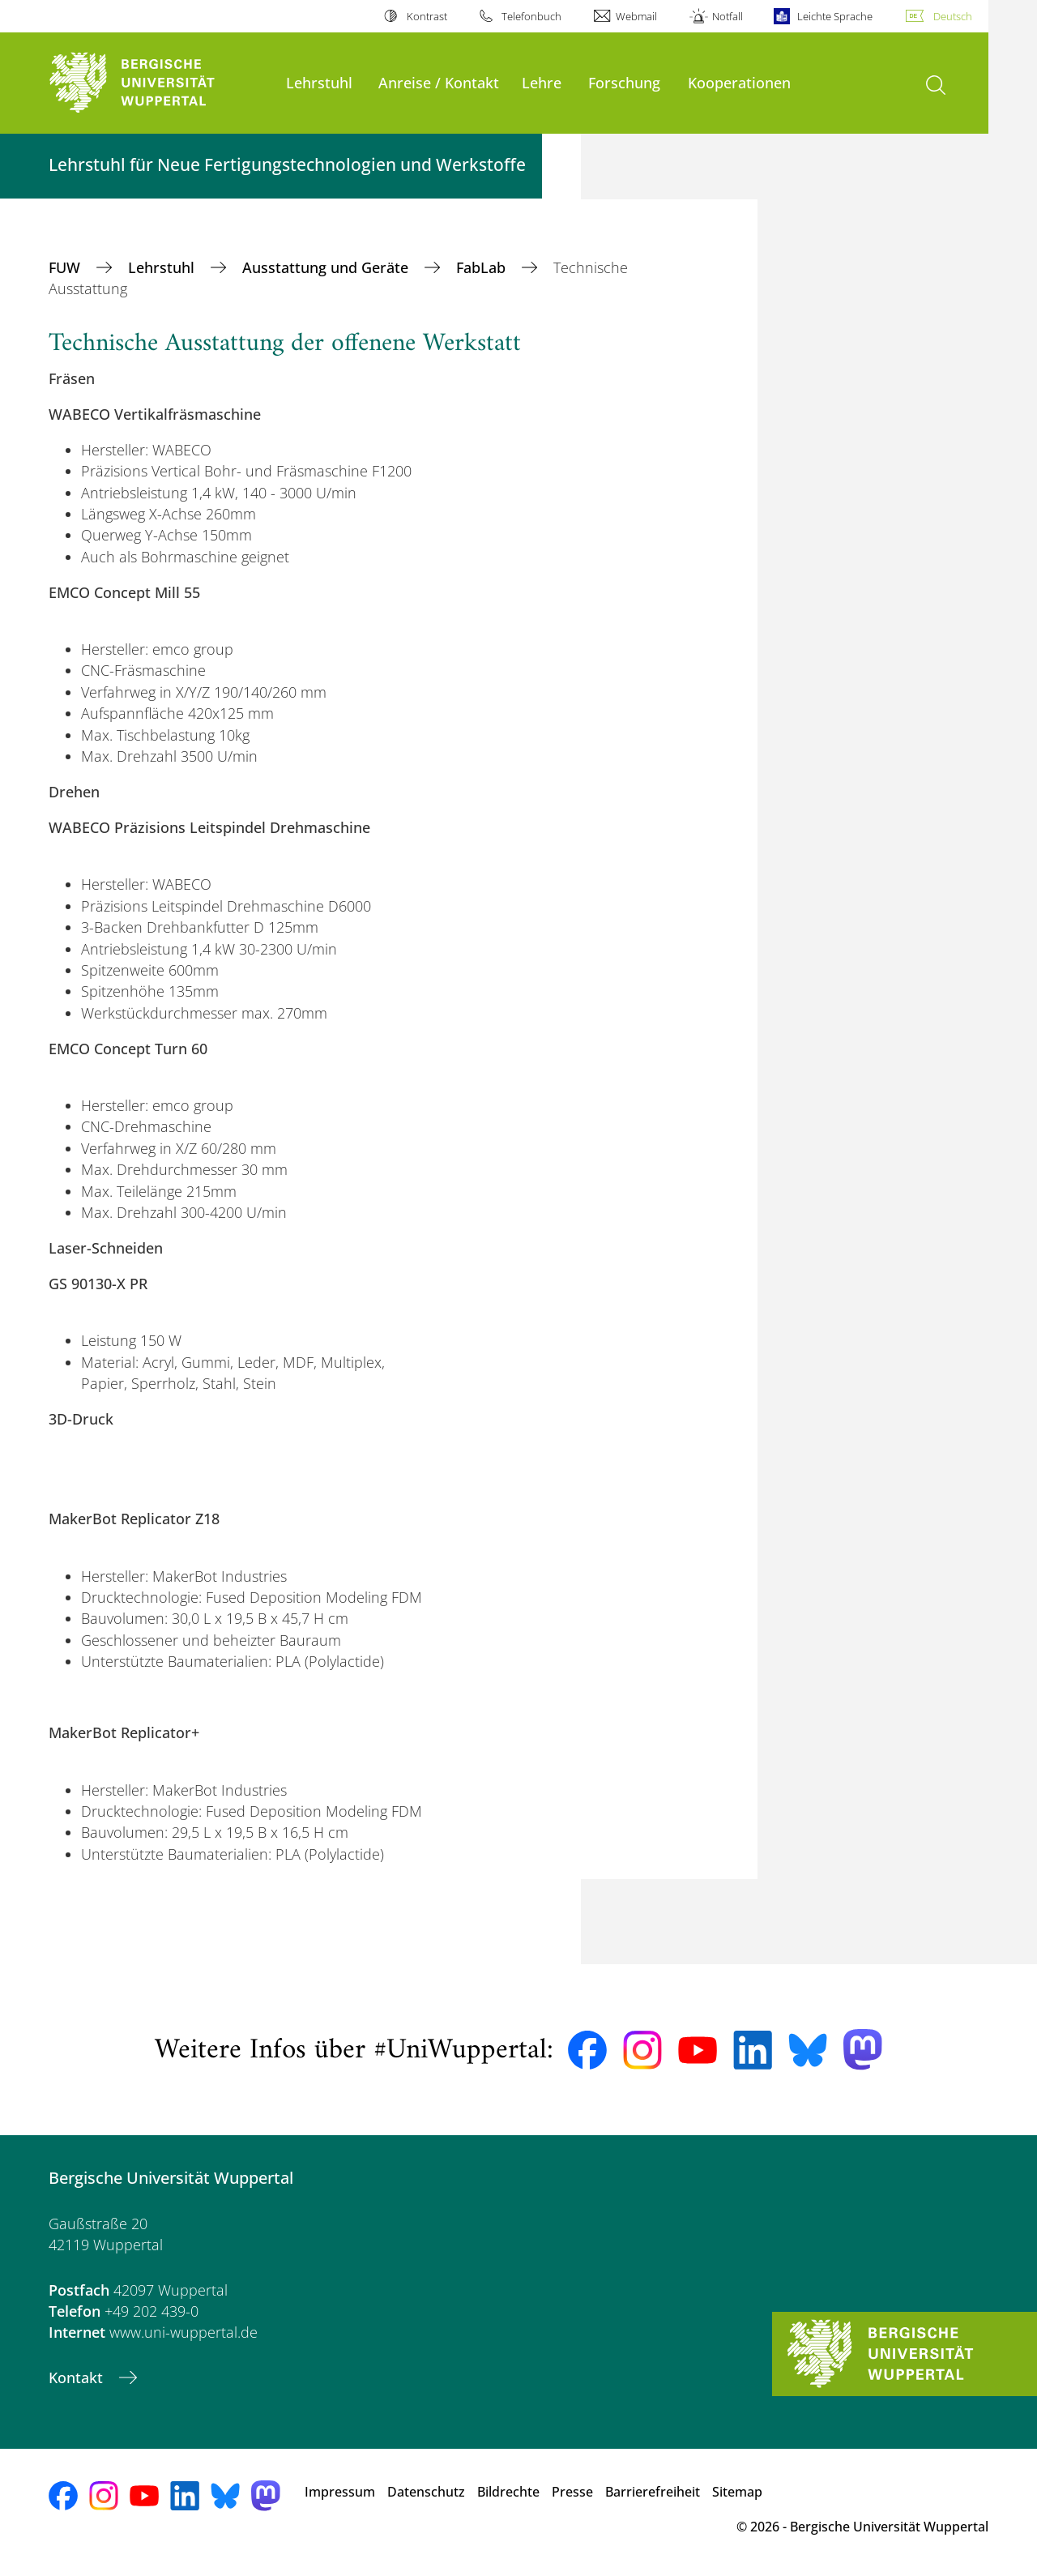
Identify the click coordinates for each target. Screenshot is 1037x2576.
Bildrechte (508, 2492)
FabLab (483, 267)
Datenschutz (426, 2492)
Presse (572, 2492)
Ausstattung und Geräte (327, 267)
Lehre (541, 82)
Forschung (624, 82)
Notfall (727, 16)
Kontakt (78, 2377)
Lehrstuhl (319, 82)
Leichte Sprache (835, 16)
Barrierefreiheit (652, 2492)
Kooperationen (739, 82)
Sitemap (737, 2492)
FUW (66, 267)
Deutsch (952, 16)
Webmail (636, 16)
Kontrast (427, 16)
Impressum (340, 2492)
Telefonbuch (531, 16)
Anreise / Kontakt (438, 82)
